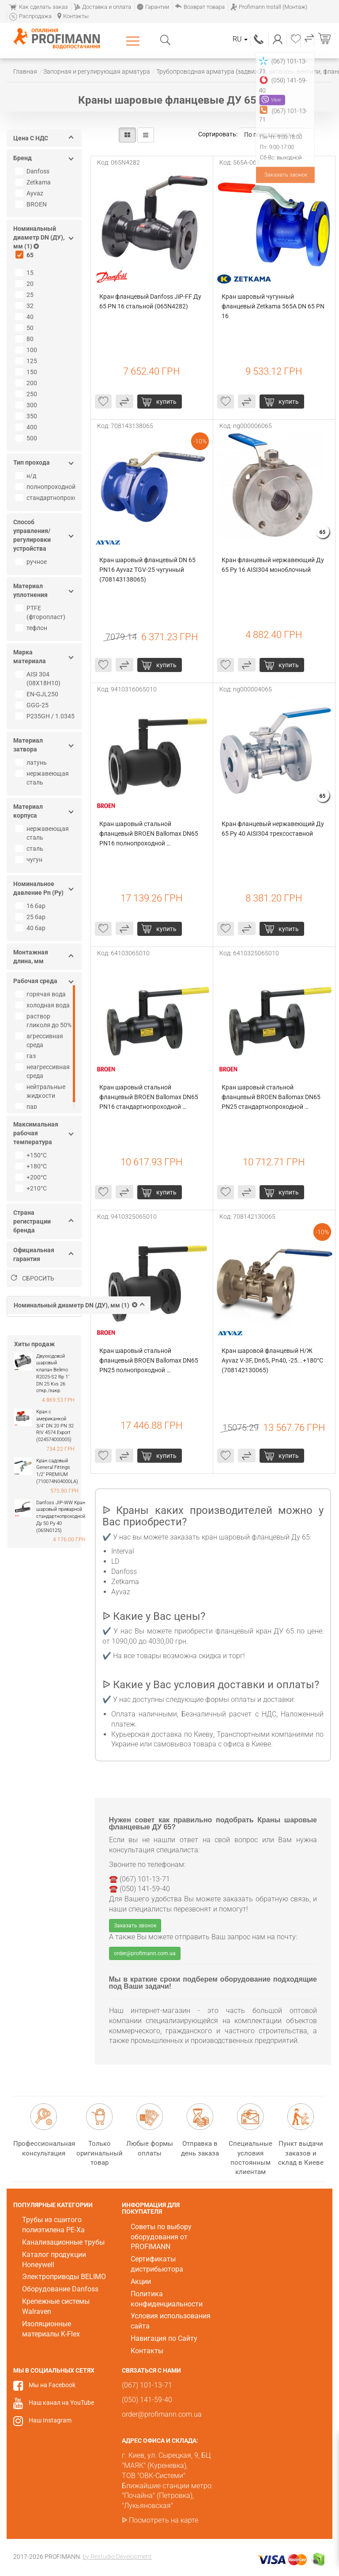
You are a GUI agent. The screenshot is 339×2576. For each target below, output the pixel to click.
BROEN (32, 204)
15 (26, 272)
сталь (30, 848)
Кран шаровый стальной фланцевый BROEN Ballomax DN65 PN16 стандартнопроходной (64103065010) (149, 1098)
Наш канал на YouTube (61, 2402)
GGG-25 (33, 705)
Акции (141, 2281)
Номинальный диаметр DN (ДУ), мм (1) (79, 1305)
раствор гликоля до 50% (45, 1021)
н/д (27, 475)
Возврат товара (200, 7)
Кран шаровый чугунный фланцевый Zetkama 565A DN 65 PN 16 (274, 306)
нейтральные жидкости (41, 1091)
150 (27, 372)
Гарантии (153, 7)
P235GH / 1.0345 (46, 716)
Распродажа (30, 16)
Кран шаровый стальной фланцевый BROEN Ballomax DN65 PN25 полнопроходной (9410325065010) (149, 1361)
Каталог (134, 41)
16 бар (31, 905)
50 (26, 327)
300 (27, 405)
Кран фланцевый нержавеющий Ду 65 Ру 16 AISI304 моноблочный (273, 564)
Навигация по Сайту (164, 2338)
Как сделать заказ (38, 7)
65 (26, 255)
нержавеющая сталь (43, 778)
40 (26, 316)
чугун (30, 859)
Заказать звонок (135, 1926)
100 (27, 349)
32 (26, 305)
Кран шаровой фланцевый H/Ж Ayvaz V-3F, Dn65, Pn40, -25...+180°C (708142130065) (273, 1360)
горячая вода (42, 994)
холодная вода (44, 1005)
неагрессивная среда (44, 1071)
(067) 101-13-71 (259, 39)
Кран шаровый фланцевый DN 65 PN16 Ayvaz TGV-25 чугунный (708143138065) (148, 569)
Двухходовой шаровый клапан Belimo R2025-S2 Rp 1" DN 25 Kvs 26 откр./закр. (52, 1373)
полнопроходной (46, 486)
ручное (32, 561)
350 (27, 416)
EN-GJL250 (38, 694)
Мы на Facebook (52, 2384)
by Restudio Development (117, 2556)
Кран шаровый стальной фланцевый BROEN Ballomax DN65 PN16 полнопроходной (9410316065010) (149, 834)
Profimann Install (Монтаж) (268, 7)
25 (26, 294)
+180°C (32, 1166)
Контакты (73, 16)
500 (27, 438)
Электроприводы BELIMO (64, 2276)
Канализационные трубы (63, 2242)
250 (27, 394)
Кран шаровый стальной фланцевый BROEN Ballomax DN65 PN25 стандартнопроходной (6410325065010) (272, 1098)
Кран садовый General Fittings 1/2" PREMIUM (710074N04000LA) (57, 1471)
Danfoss (33, 171)
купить (166, 401)
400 (27, 427)
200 (27, 383)
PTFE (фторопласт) (41, 612)
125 (27, 360)
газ (27, 1055)
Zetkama (34, 182)
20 (26, 283)
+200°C (32, 1177)
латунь (32, 762)
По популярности (273, 134)
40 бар (31, 927)
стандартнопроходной (46, 497)
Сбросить (32, 1278)
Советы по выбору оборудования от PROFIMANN (161, 2237)
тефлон (32, 627)
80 (26, 338)
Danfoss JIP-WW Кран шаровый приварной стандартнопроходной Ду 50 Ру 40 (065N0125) (60, 1516)
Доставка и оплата (102, 7)
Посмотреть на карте (163, 2520)
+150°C (32, 1155)
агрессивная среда (40, 1040)
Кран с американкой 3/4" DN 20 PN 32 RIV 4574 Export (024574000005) (55, 1425)
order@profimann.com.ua (145, 1953)
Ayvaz (30, 193)
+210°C (32, 1188)
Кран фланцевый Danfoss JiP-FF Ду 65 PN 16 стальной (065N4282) (151, 301)
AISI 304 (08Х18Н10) (39, 679)
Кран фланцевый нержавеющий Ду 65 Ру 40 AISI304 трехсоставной (273, 828)
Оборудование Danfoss (60, 2289)
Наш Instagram (50, 2420)
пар (27, 1106)
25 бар (31, 916)
